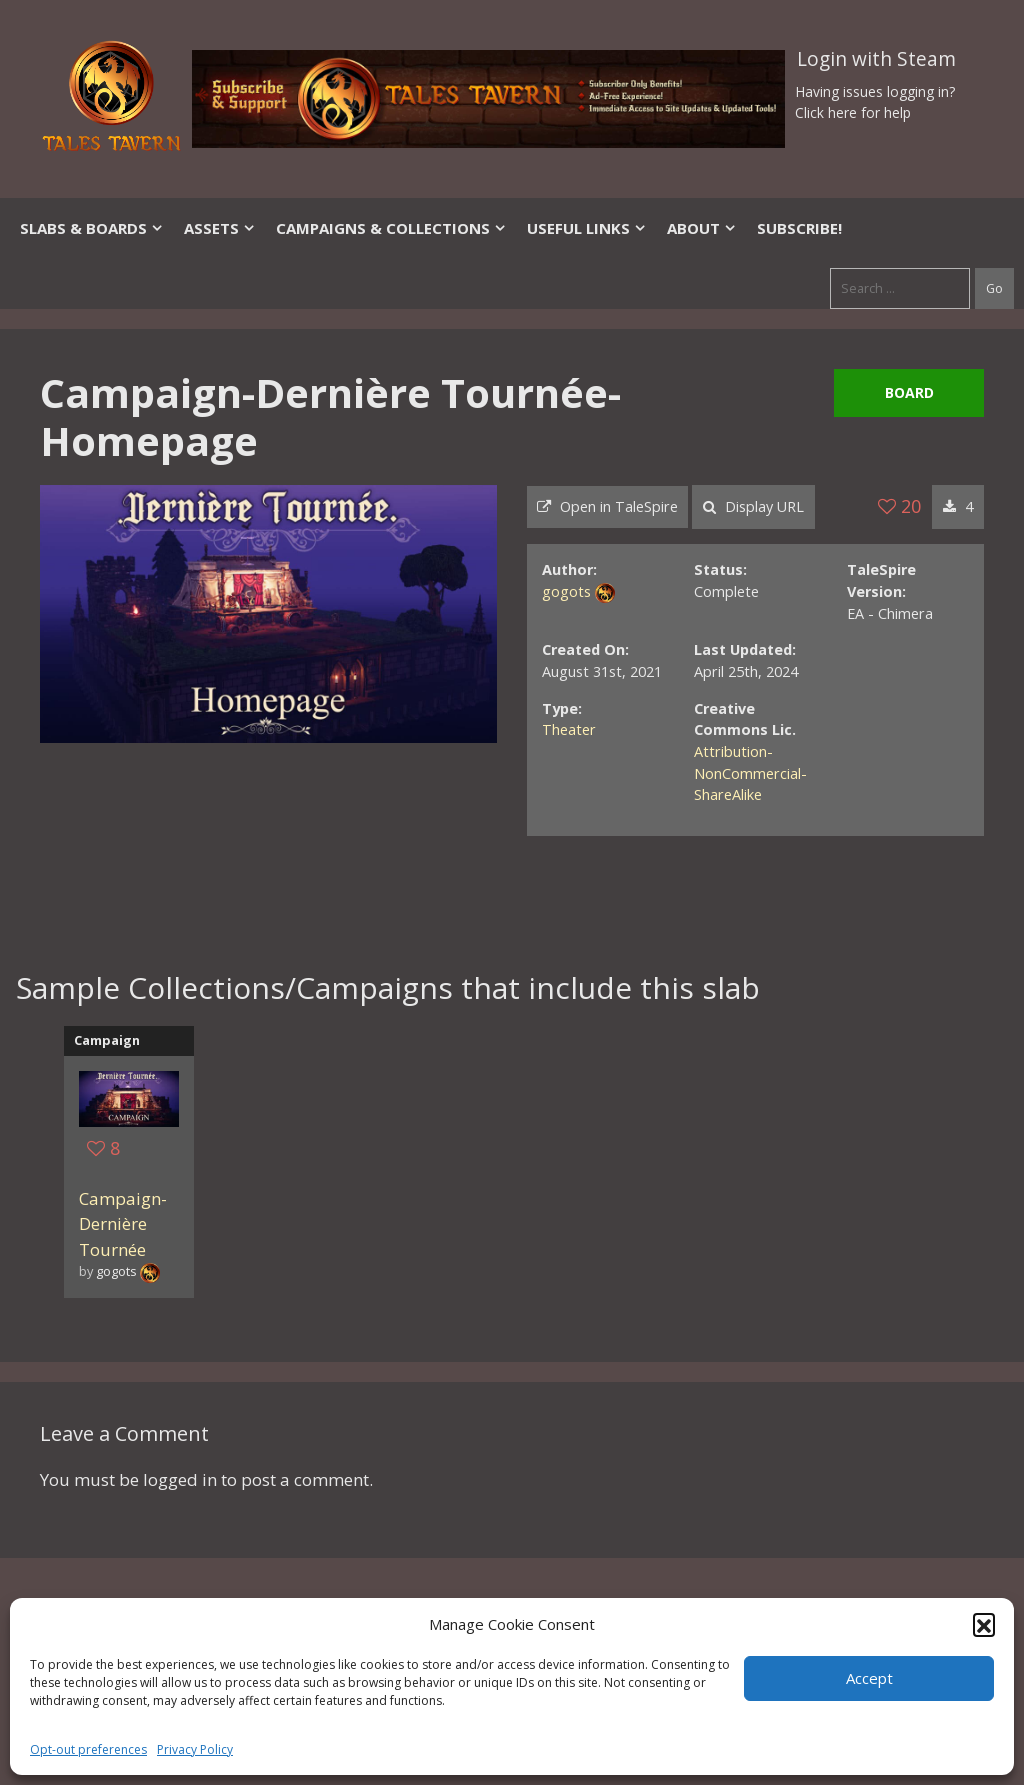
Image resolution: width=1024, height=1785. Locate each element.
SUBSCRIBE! (799, 228)
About (702, 228)
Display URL (753, 506)
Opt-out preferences (88, 1749)
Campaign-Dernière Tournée (123, 1224)
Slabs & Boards (92, 228)
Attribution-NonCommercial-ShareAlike (750, 773)
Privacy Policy (195, 1749)
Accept (869, 1678)
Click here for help (853, 112)
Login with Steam (876, 59)
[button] (984, 1624)
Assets (220, 228)
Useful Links (587, 228)
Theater (569, 729)
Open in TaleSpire (607, 506)
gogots (566, 591)
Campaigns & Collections (391, 228)
